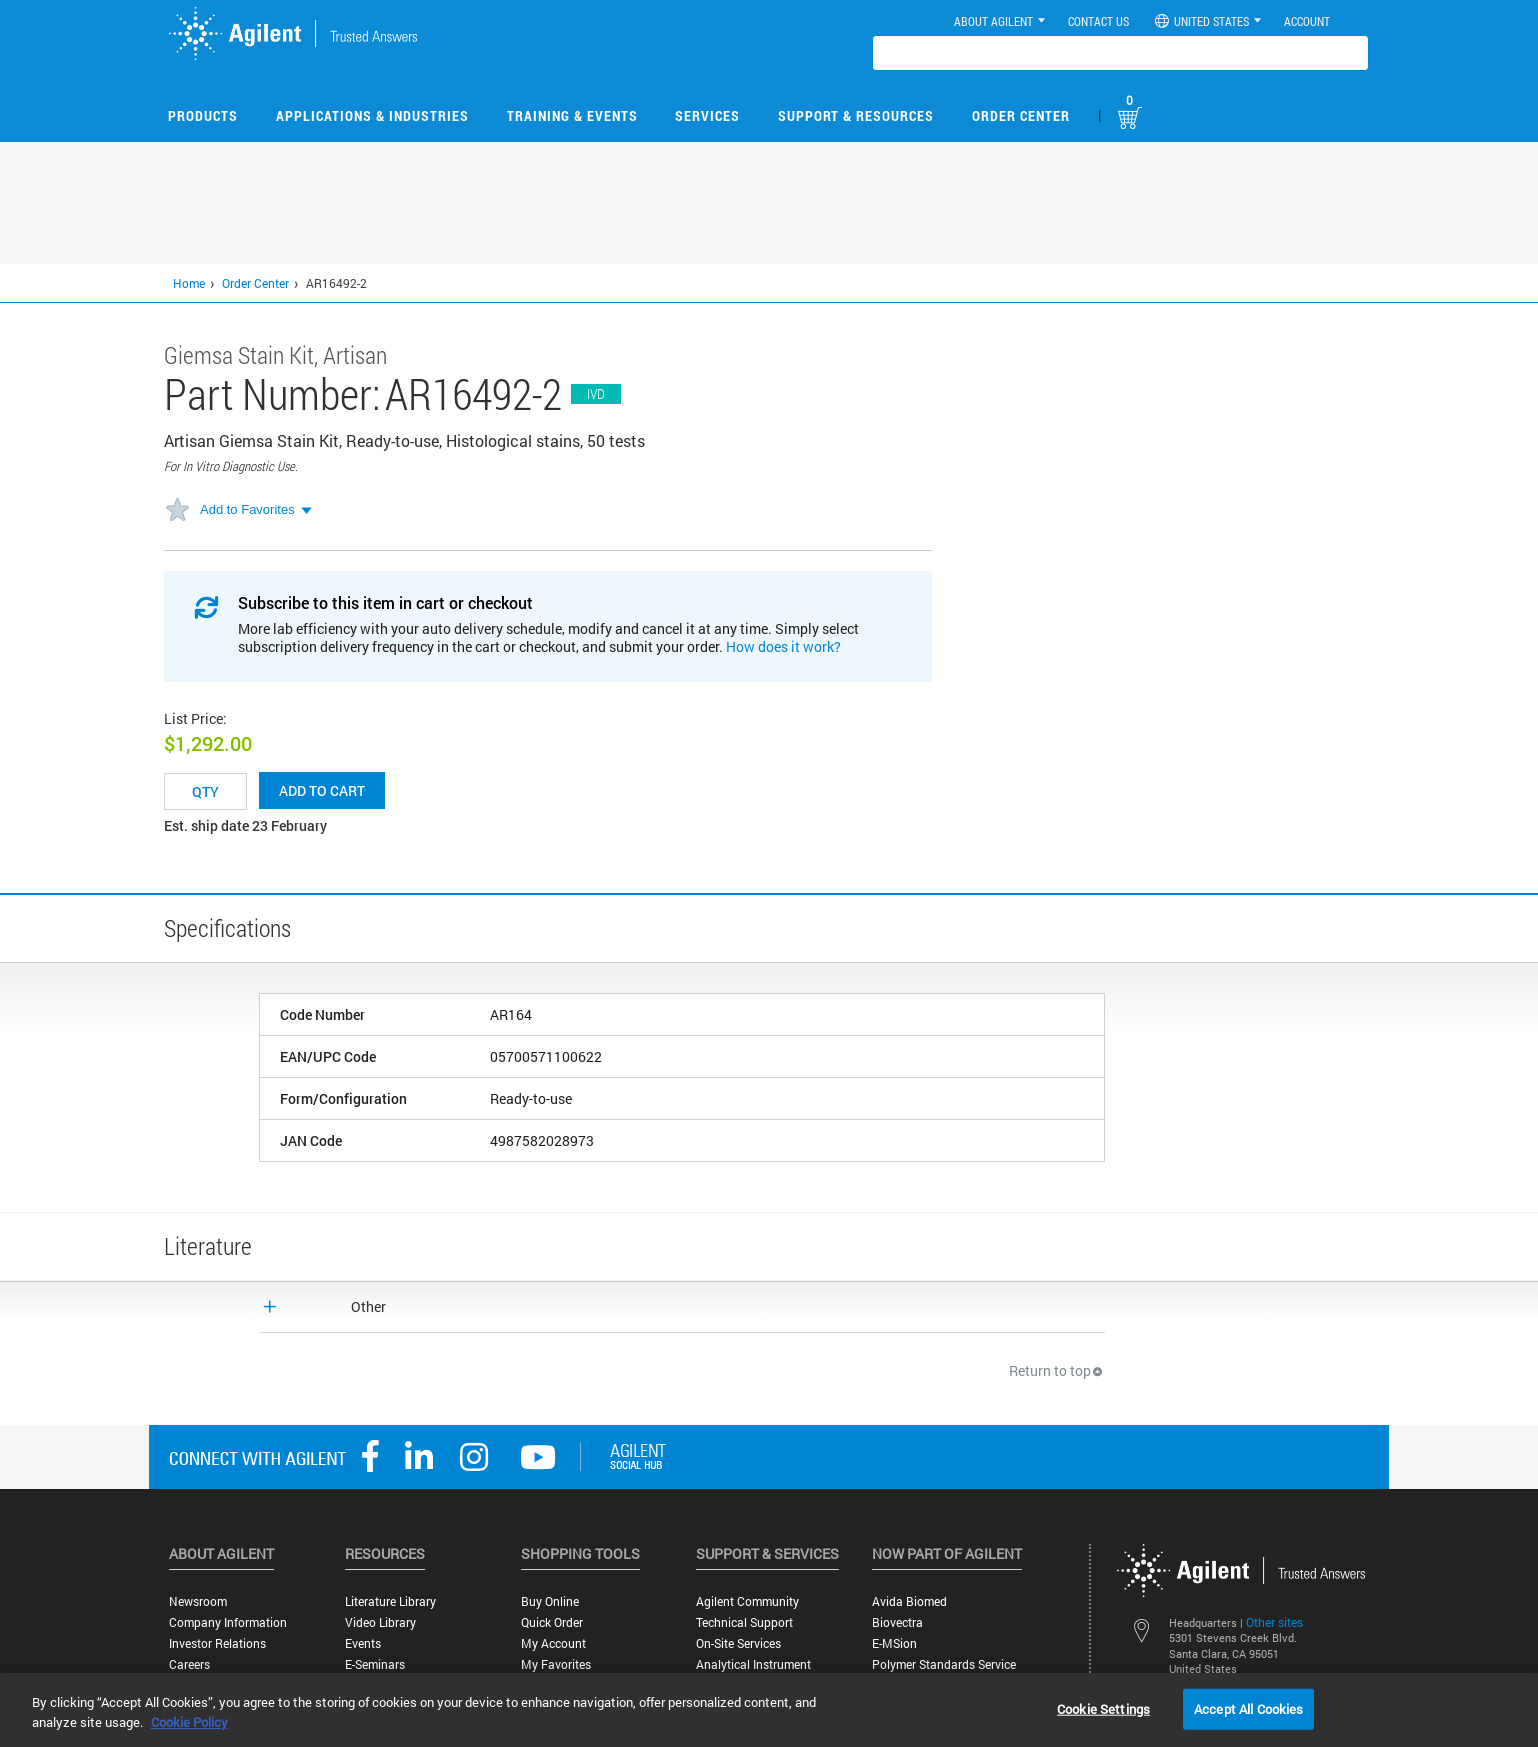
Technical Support (744, 1622)
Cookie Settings (1103, 1708)
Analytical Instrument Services (753, 1672)
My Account (553, 1643)
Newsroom (198, 1601)
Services (707, 115)
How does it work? (783, 646)
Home (189, 283)
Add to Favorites (247, 509)
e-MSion (894, 1643)
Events (363, 1643)
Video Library (380, 1622)
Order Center (1021, 115)
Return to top (1057, 1370)
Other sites (1274, 1622)
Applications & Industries (372, 115)
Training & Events (572, 115)
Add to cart (322, 790)
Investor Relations (217, 1643)
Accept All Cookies (1248, 1708)
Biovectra (897, 1622)
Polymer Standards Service (944, 1664)
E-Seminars (375, 1664)
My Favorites (556, 1664)
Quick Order (552, 1622)
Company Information (228, 1622)
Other (368, 1306)
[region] (769, 1710)
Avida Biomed (909, 1601)
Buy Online (550, 1601)
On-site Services (738, 1643)
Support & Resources (856, 115)
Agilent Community (747, 1601)
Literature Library (390, 1601)
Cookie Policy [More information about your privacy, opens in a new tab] (189, 1722)
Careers (189, 1664)
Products (203, 115)
